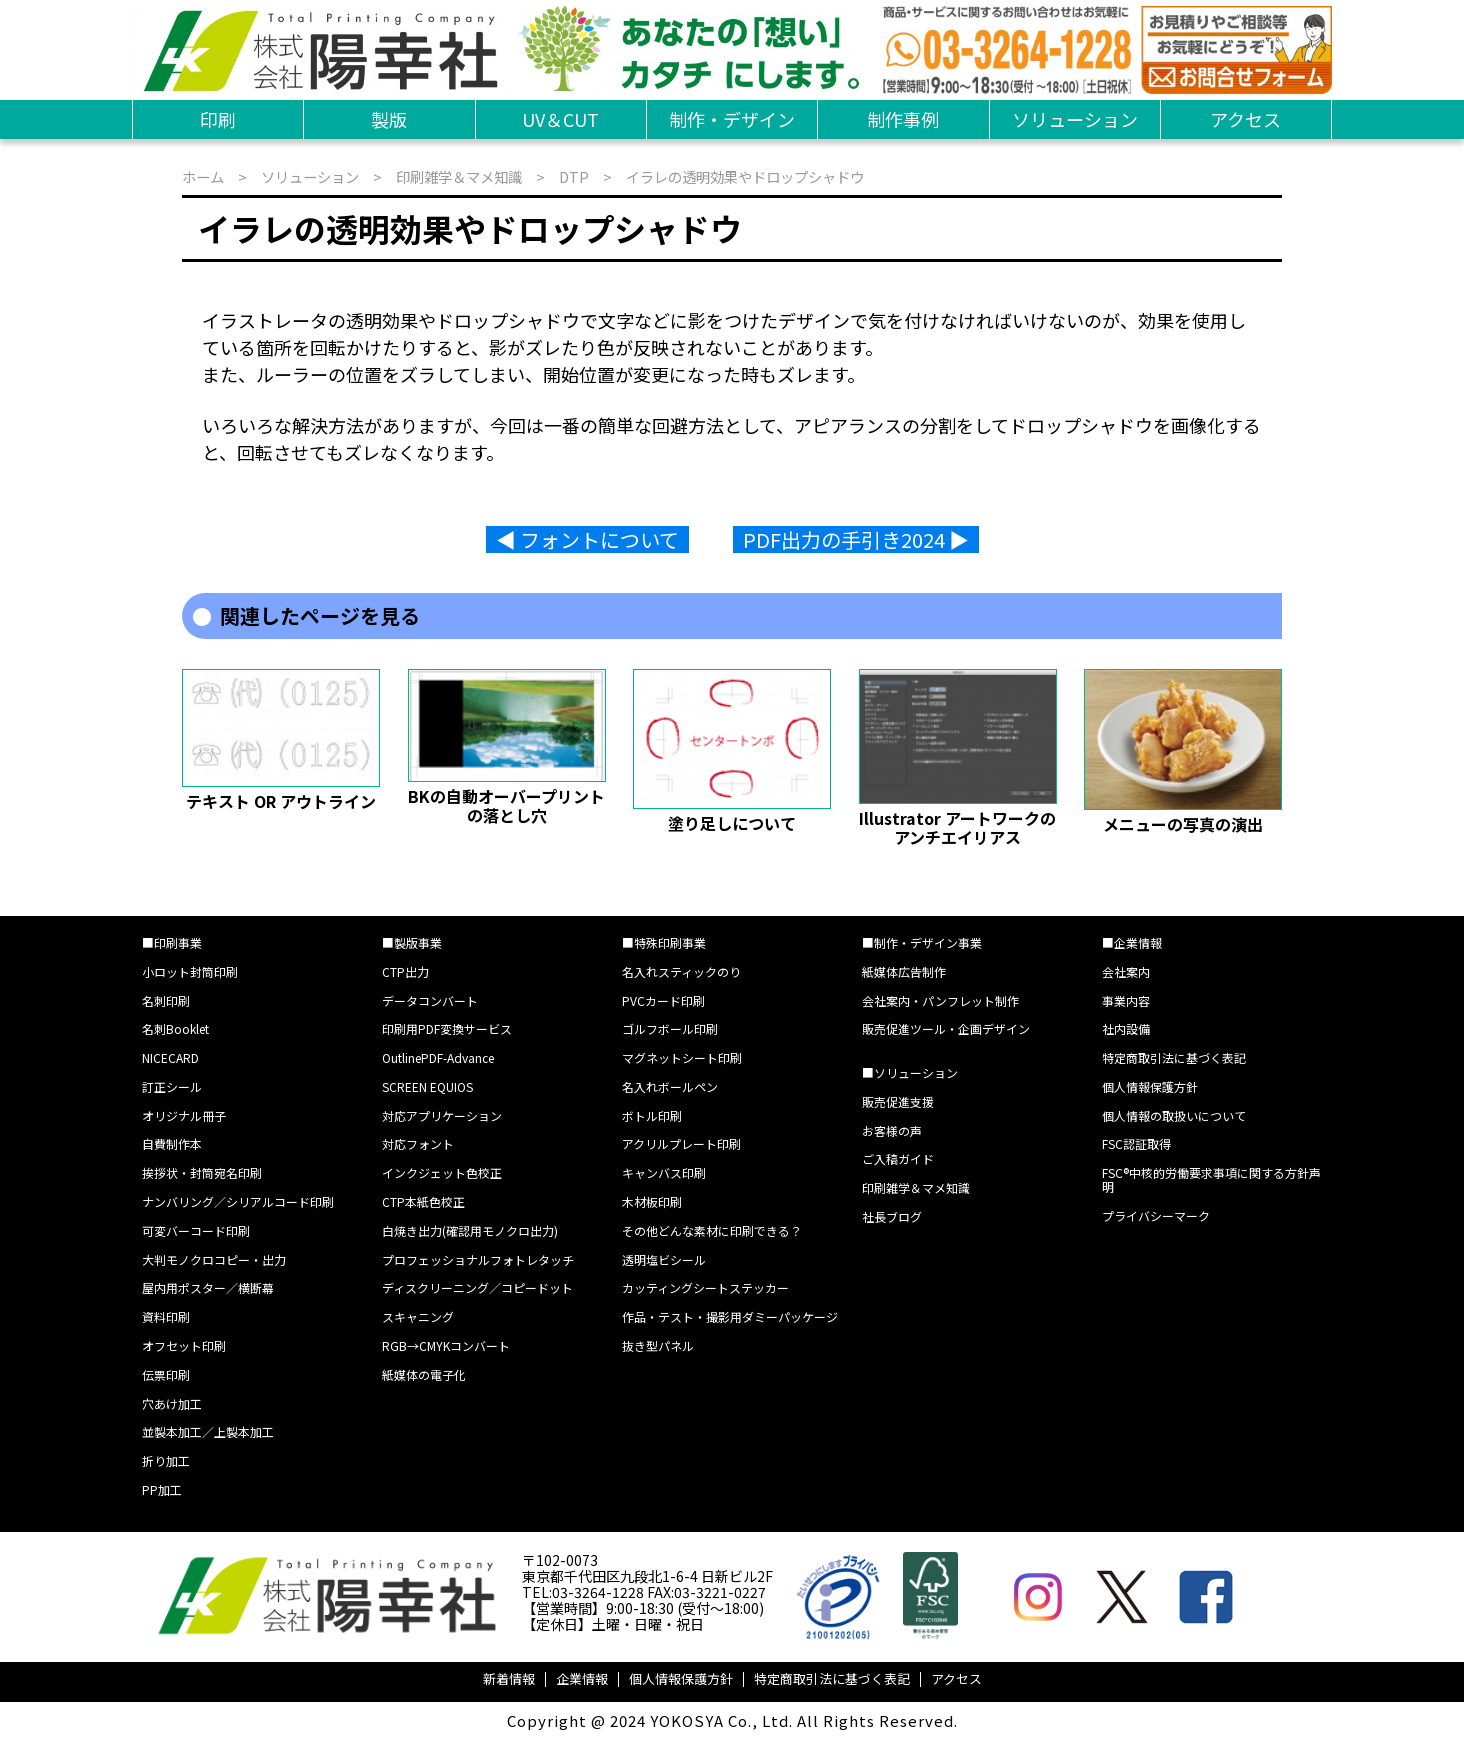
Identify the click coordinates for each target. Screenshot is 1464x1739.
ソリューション (1075, 119)
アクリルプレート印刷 (681, 1143)
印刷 (218, 119)
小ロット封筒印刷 (190, 971)
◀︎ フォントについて (587, 539)
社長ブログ (892, 1216)
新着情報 (509, 1678)
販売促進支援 (898, 1101)
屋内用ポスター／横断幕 (208, 1287)
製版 (389, 119)
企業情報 (582, 1678)
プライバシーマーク (1156, 1215)
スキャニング (418, 1316)
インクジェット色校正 (442, 1172)
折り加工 (166, 1460)
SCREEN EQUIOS (427, 1086)
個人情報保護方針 (1150, 1086)
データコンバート (430, 1000)
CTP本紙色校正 (423, 1201)
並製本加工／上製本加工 (208, 1431)
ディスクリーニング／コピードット (477, 1287)
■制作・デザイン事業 (922, 942)
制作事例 (903, 119)
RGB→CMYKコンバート (446, 1345)
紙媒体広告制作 (904, 971)
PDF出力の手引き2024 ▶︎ (856, 539)
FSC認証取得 (1136, 1143)
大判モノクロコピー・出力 (214, 1259)
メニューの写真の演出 (1183, 824)
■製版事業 (412, 942)
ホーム (203, 176)
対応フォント (418, 1143)
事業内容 (1126, 1000)
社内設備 (1126, 1028)
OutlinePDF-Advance (438, 1057)
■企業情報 (1132, 942)
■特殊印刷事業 (664, 942)
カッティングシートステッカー (705, 1287)
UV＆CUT (560, 119)
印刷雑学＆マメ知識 (459, 176)
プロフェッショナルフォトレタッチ (478, 1259)
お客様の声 (892, 1130)
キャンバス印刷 (664, 1172)
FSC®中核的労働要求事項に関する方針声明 (1211, 1179)
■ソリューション (910, 1072)
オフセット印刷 (184, 1345)
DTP (574, 176)
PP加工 (162, 1489)
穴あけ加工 (172, 1403)
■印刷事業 (172, 942)
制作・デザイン (732, 119)
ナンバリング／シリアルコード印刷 (238, 1201)
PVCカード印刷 (663, 1000)
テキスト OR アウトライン (281, 801)
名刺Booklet (175, 1028)
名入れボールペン (670, 1086)
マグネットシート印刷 (682, 1057)
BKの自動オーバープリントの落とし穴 (506, 805)
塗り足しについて (732, 823)
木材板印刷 (652, 1201)
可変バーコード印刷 (196, 1230)
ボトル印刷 (652, 1115)
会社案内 (1126, 971)
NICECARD (170, 1057)
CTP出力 (405, 971)
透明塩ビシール (664, 1259)
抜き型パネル (658, 1345)
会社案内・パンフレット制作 (940, 1000)
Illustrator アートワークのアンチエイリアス (957, 827)
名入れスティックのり (681, 971)
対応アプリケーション (442, 1115)
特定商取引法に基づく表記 (1174, 1057)
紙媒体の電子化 (424, 1374)
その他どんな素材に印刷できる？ (712, 1230)
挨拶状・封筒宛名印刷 (202, 1172)
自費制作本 (172, 1143)
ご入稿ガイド (898, 1158)
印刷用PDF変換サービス (447, 1028)
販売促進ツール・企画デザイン (946, 1028)
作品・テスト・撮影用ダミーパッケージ (730, 1316)
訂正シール (172, 1086)
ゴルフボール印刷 (670, 1028)
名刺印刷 (166, 1000)
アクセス (1245, 119)
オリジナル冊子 (184, 1115)
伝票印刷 (166, 1374)
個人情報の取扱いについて (1174, 1115)
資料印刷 (166, 1316)
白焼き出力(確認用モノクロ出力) (470, 1230)
